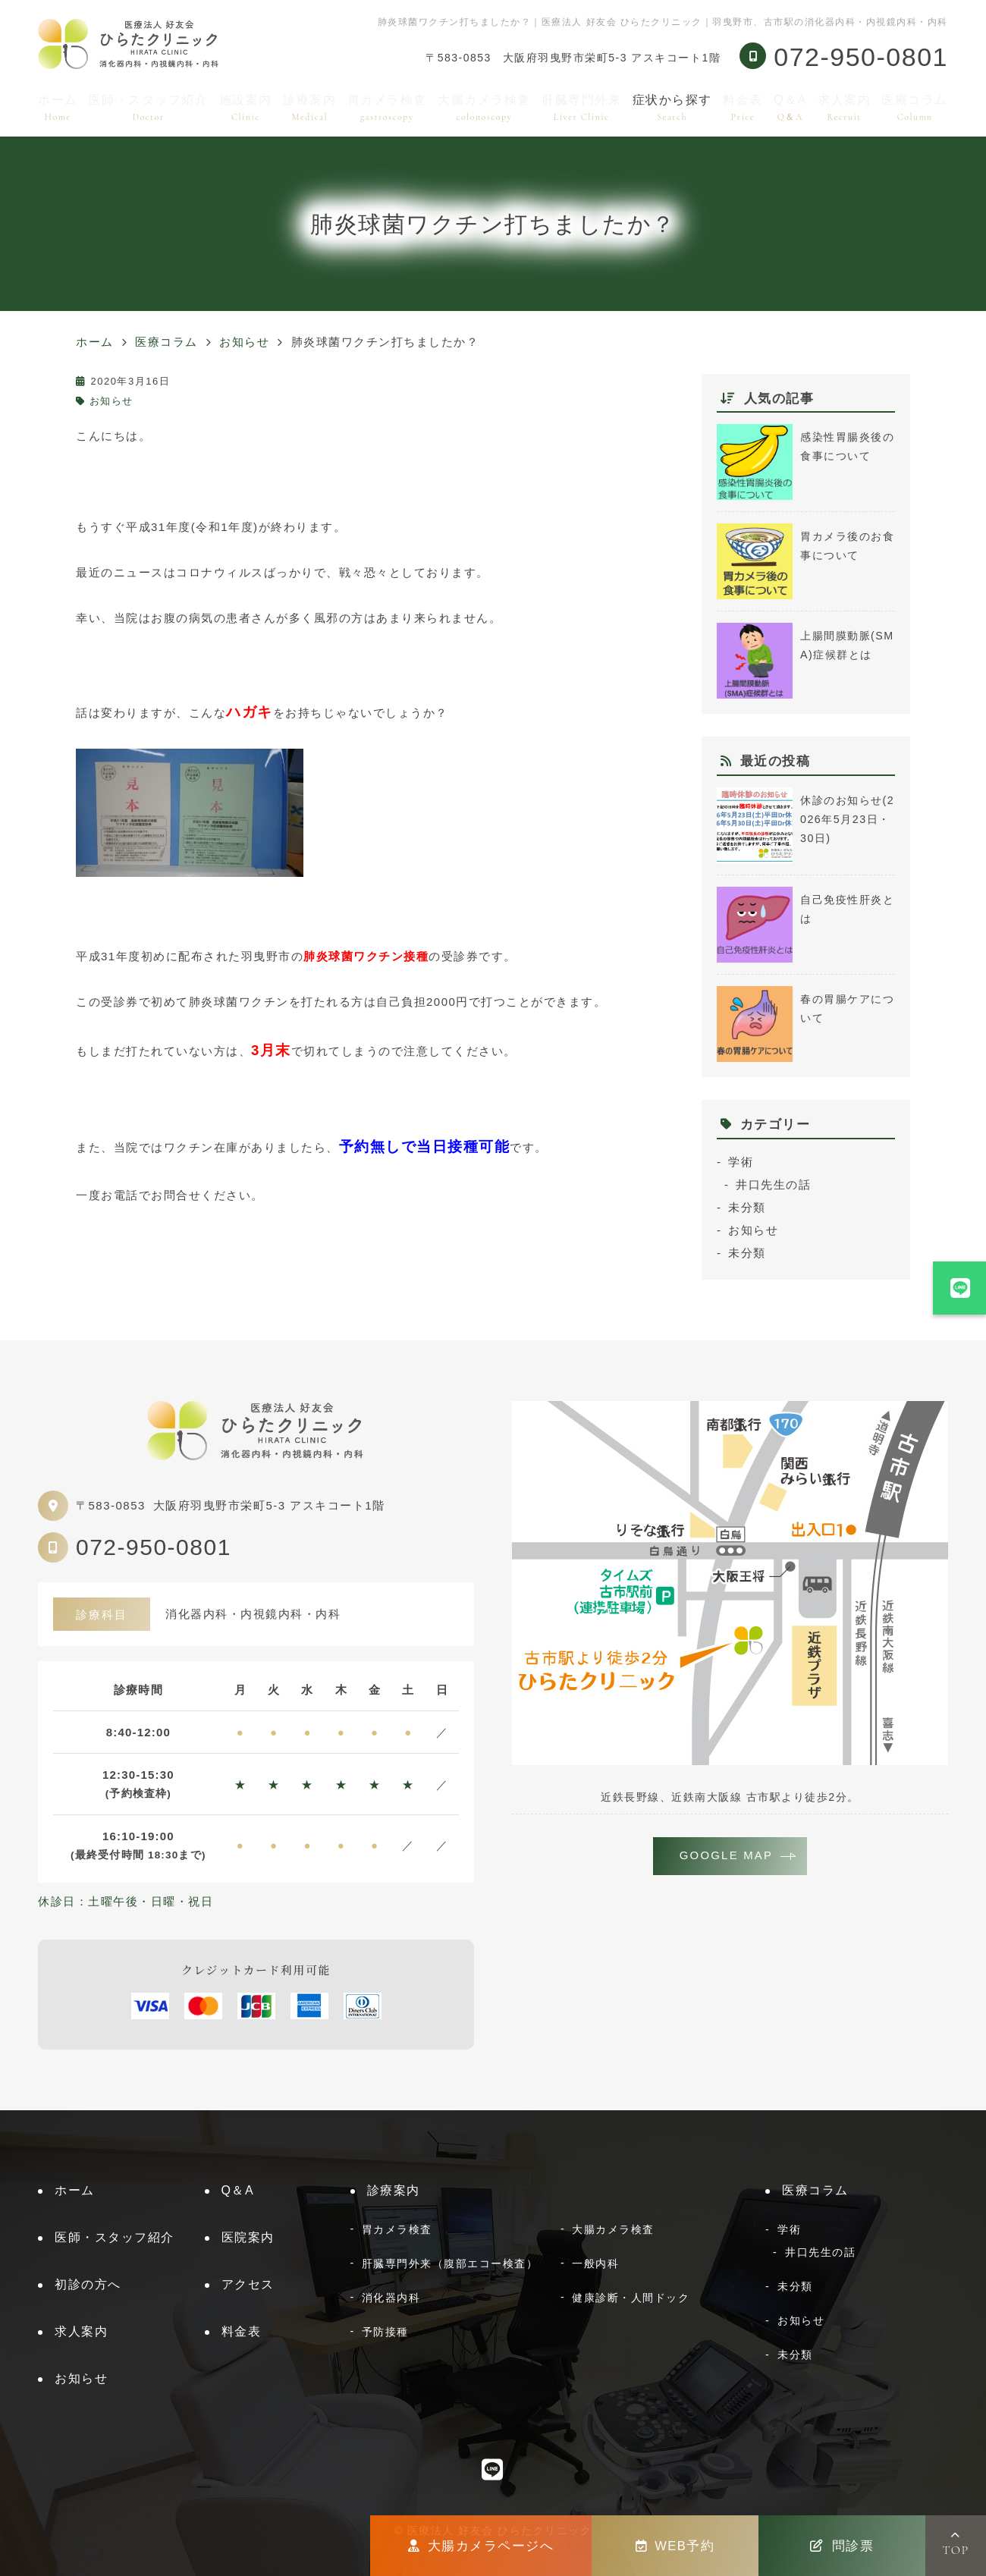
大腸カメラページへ (481, 2545)
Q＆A (790, 107)
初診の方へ (88, 2284)
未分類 (747, 1207)
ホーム (58, 107)
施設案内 (245, 107)
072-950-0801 (153, 1547)
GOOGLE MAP (727, 1856)
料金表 (743, 107)
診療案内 (309, 107)
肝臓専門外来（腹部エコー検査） (450, 2263)
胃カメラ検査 (387, 107)
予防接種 (385, 2332)
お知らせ (111, 401)
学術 (740, 1161)
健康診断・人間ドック (630, 2298)
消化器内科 (391, 2298)
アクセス (248, 2284)
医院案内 (248, 2237)
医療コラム (914, 107)
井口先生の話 (773, 1184)
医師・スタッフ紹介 (149, 107)
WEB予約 (675, 2545)
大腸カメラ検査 (484, 107)
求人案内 (844, 107)
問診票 (842, 2545)
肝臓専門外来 (581, 107)
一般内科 (595, 2263)
